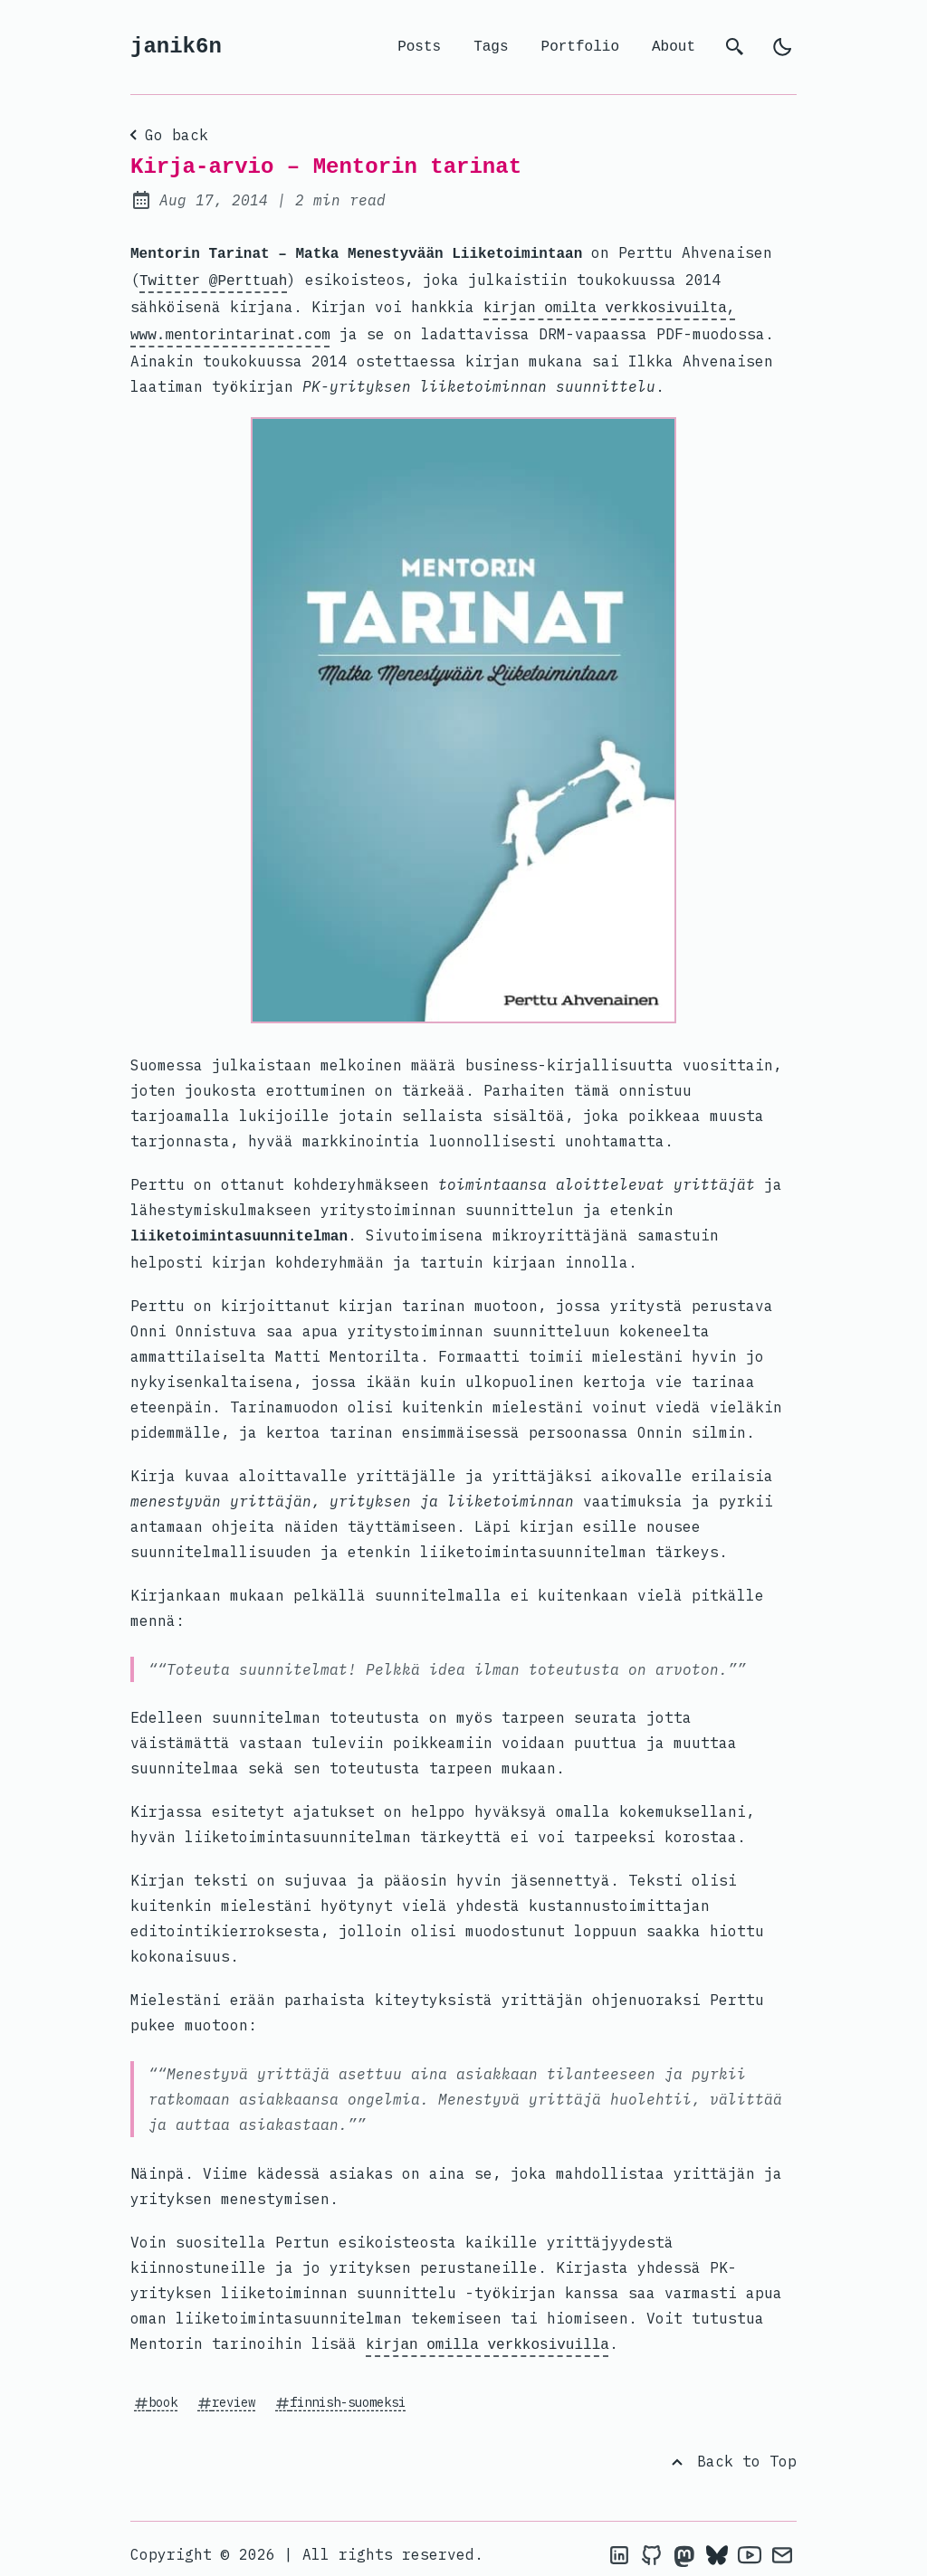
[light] (782, 47)
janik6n (176, 47)
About (673, 47)
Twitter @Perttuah (213, 278)
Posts (419, 47)
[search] (735, 47)
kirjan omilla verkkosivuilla (487, 2334)
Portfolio (580, 47)
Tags (490, 47)
